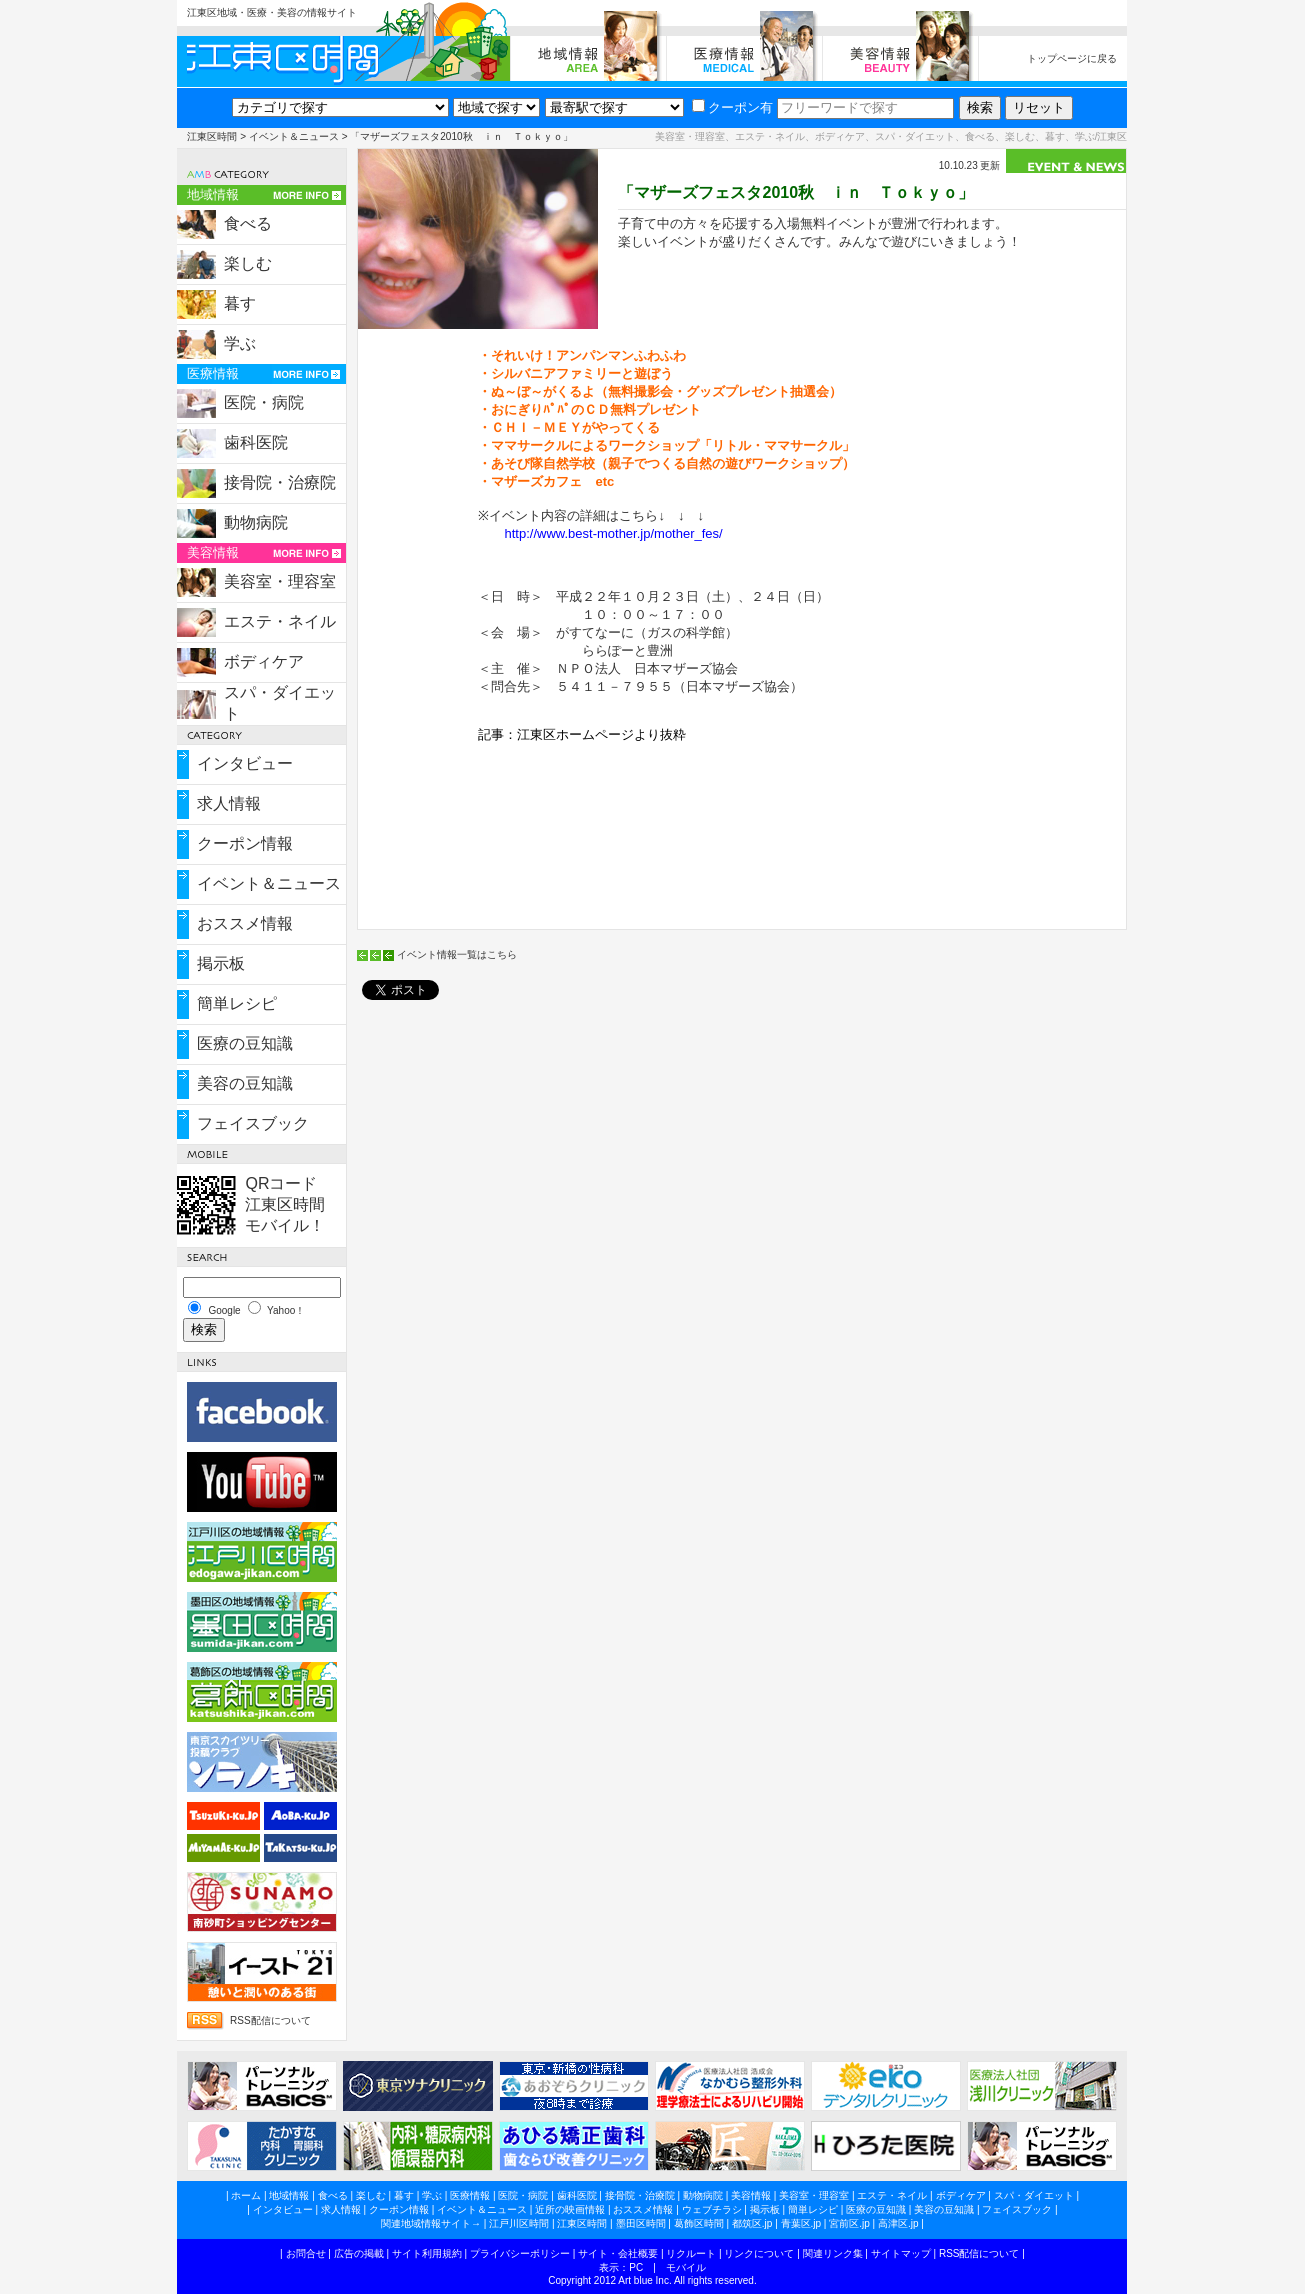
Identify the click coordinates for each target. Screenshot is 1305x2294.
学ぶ (240, 343)
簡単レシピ (237, 1003)
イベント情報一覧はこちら (457, 954)
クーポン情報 (245, 843)
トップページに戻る (1072, 58)
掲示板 (221, 963)
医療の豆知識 (245, 1043)
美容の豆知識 (245, 1083)
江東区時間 (212, 136)
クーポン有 (732, 107)
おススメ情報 (245, 923)
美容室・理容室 (280, 581)
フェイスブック (253, 1123)
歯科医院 (256, 442)
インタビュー (245, 763)
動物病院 (256, 522)
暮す (240, 303)
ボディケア (264, 661)
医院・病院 (264, 402)
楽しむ (248, 263)
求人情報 (229, 803)
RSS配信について (270, 2020)
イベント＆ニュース (294, 136)
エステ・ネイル (280, 621)
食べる (248, 223)
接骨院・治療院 (280, 482)
